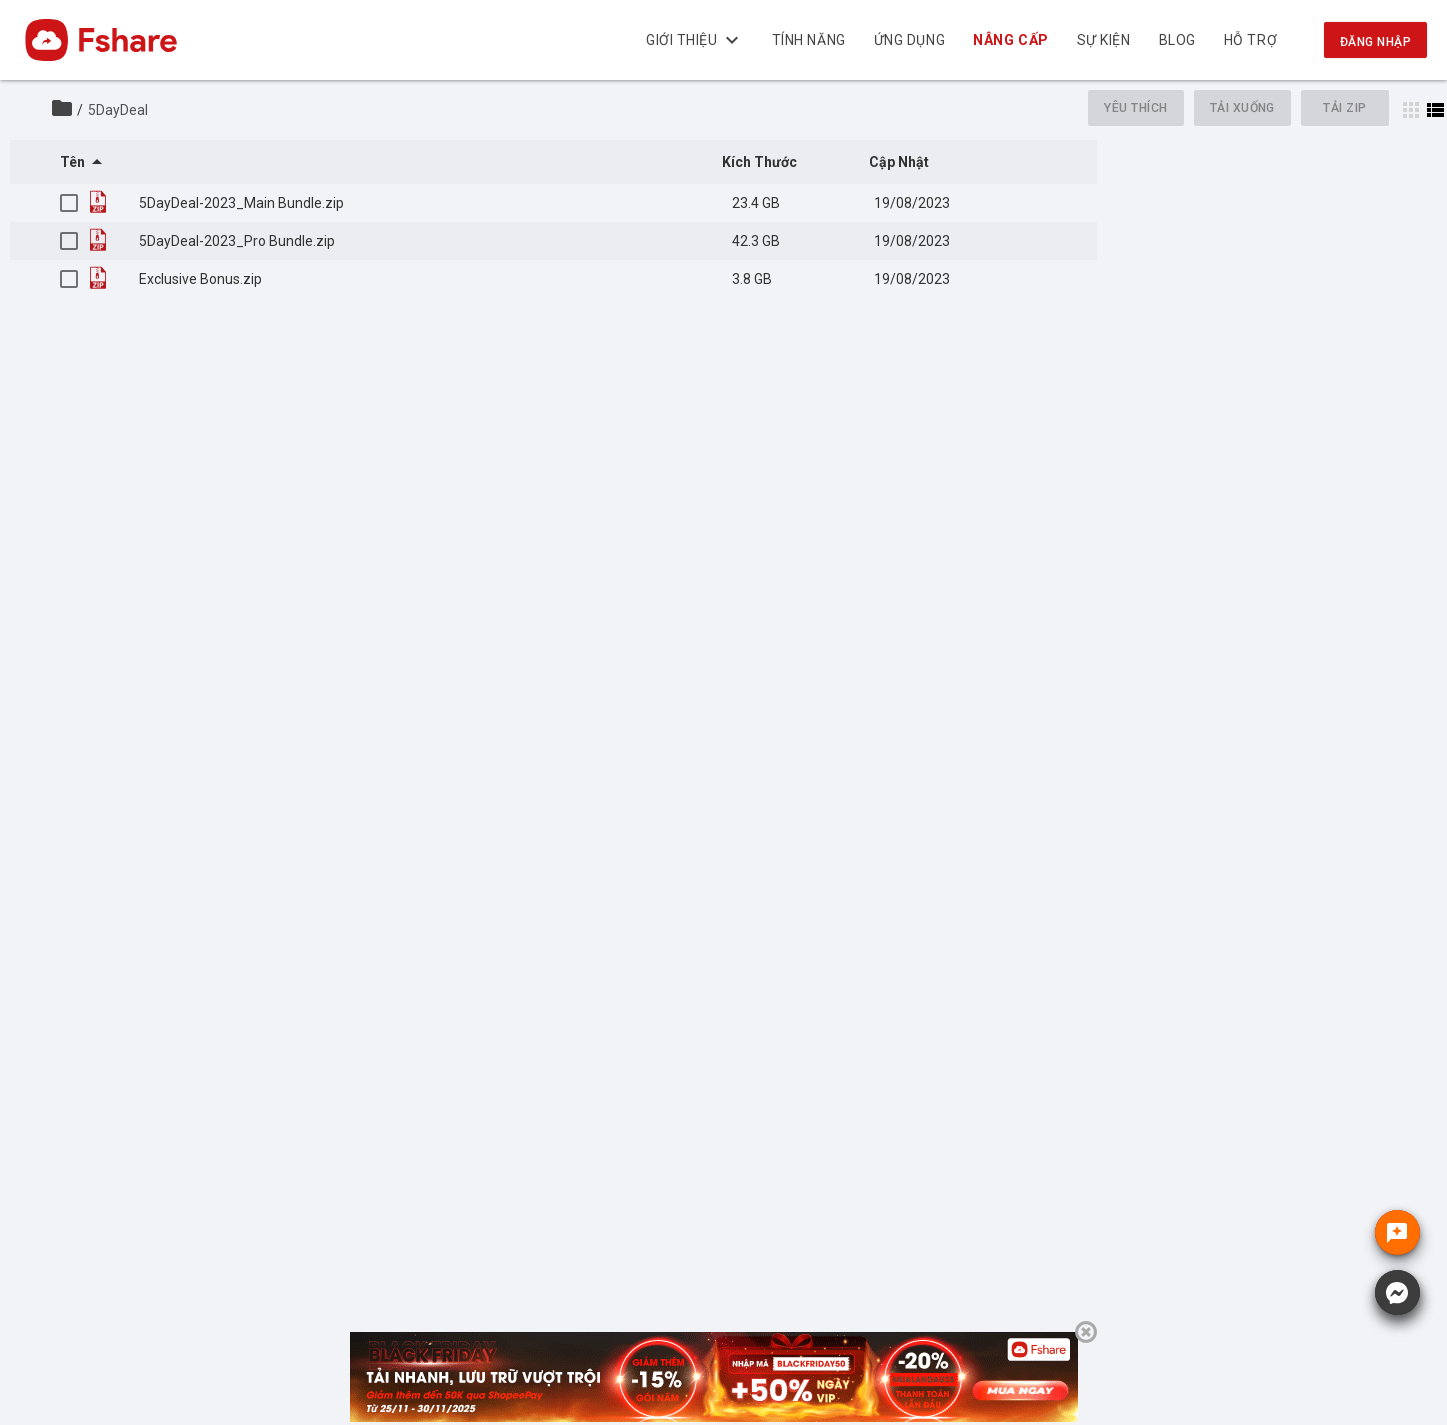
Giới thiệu (695, 40)
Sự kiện (1104, 40)
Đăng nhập (1375, 42)
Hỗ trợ (1250, 40)
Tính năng (809, 40)
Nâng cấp (1011, 40)
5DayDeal (118, 110)
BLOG (1177, 40)
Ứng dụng (909, 40)
